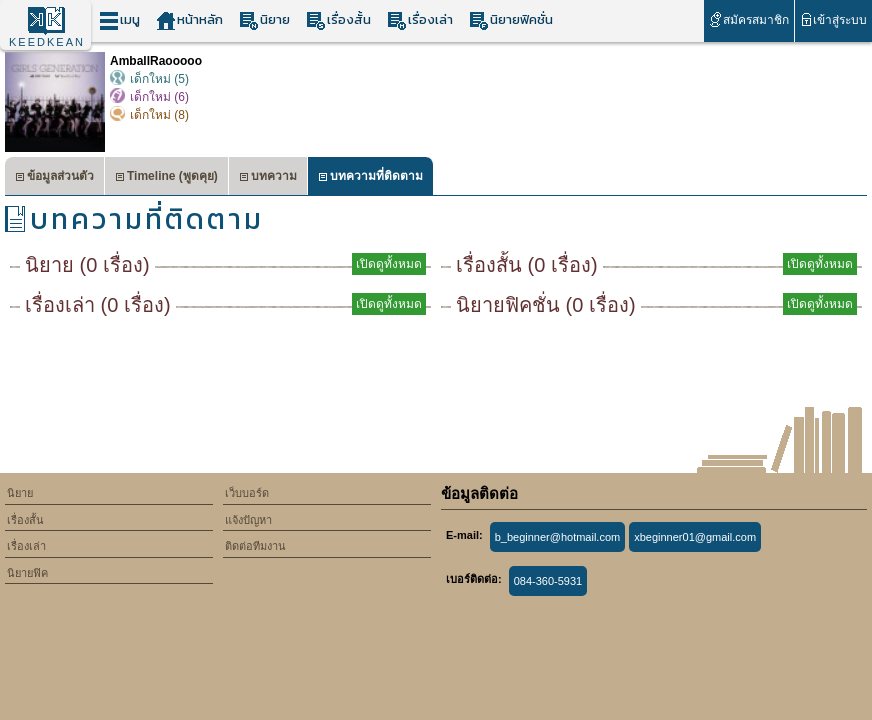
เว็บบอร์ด (247, 493)
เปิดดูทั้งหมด (389, 264)
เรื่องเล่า (420, 20)
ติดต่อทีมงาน (255, 546)
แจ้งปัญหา (248, 520)
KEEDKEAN (47, 42)
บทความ (268, 178)
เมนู (119, 20)
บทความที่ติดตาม (370, 178)
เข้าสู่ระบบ (833, 19)
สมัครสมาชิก (748, 19)
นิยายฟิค (27, 573)
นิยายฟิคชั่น (511, 20)
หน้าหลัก (189, 20)
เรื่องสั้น (338, 20)
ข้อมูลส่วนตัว (54, 178)
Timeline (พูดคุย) (166, 178)
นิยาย (264, 20)
